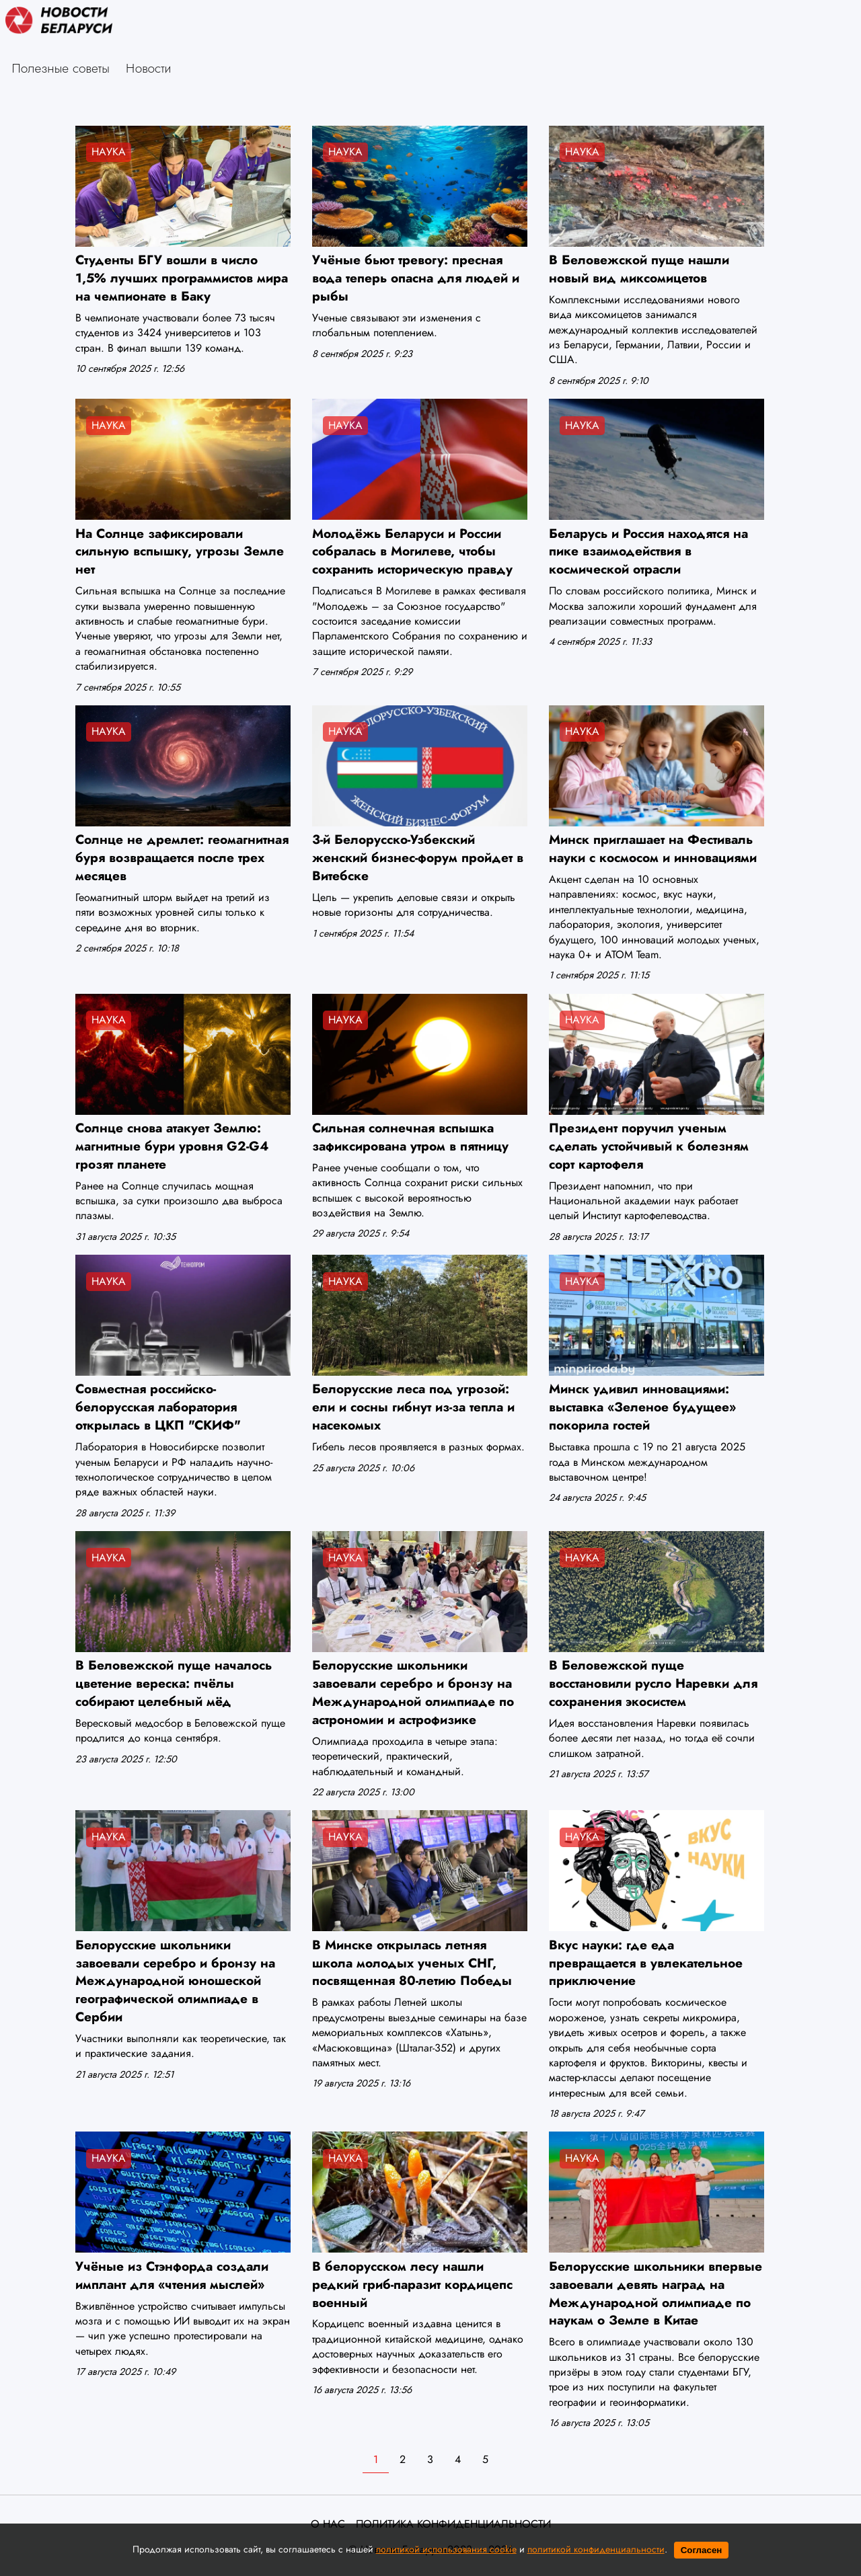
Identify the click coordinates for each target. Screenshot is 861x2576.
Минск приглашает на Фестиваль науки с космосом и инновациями (653, 848)
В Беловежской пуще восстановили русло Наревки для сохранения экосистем (653, 1683)
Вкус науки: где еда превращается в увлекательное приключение (646, 1962)
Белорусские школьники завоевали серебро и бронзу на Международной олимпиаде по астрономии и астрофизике (413, 1692)
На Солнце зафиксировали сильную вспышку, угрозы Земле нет (179, 551)
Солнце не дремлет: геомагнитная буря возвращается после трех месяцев (182, 857)
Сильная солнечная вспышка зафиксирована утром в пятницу (410, 1136)
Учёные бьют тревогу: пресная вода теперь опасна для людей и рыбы (415, 277)
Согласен (701, 2550)
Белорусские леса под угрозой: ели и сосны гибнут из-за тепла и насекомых (413, 1406)
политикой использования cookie (446, 2549)
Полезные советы (61, 67)
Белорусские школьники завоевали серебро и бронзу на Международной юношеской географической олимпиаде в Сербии (175, 1981)
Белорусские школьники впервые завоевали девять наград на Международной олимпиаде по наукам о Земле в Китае (655, 2293)
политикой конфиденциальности (596, 2549)
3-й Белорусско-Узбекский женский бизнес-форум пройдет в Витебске (417, 857)
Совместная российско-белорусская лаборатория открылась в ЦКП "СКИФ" (158, 1406)
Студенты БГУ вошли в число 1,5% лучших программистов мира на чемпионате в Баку (181, 277)
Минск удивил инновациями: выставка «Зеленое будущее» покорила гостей (642, 1406)
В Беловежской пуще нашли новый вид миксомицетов (639, 268)
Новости (149, 67)
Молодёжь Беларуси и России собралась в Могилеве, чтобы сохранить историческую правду (412, 551)
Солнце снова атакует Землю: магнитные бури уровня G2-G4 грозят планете (171, 1145)
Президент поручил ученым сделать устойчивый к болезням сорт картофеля (649, 1145)
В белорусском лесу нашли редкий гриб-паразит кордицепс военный (412, 2284)
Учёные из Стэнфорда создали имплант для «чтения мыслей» (171, 2275)
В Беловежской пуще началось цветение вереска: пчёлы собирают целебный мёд (173, 1683)
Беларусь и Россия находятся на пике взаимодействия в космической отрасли (648, 551)
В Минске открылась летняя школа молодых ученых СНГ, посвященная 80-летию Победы (412, 1962)
